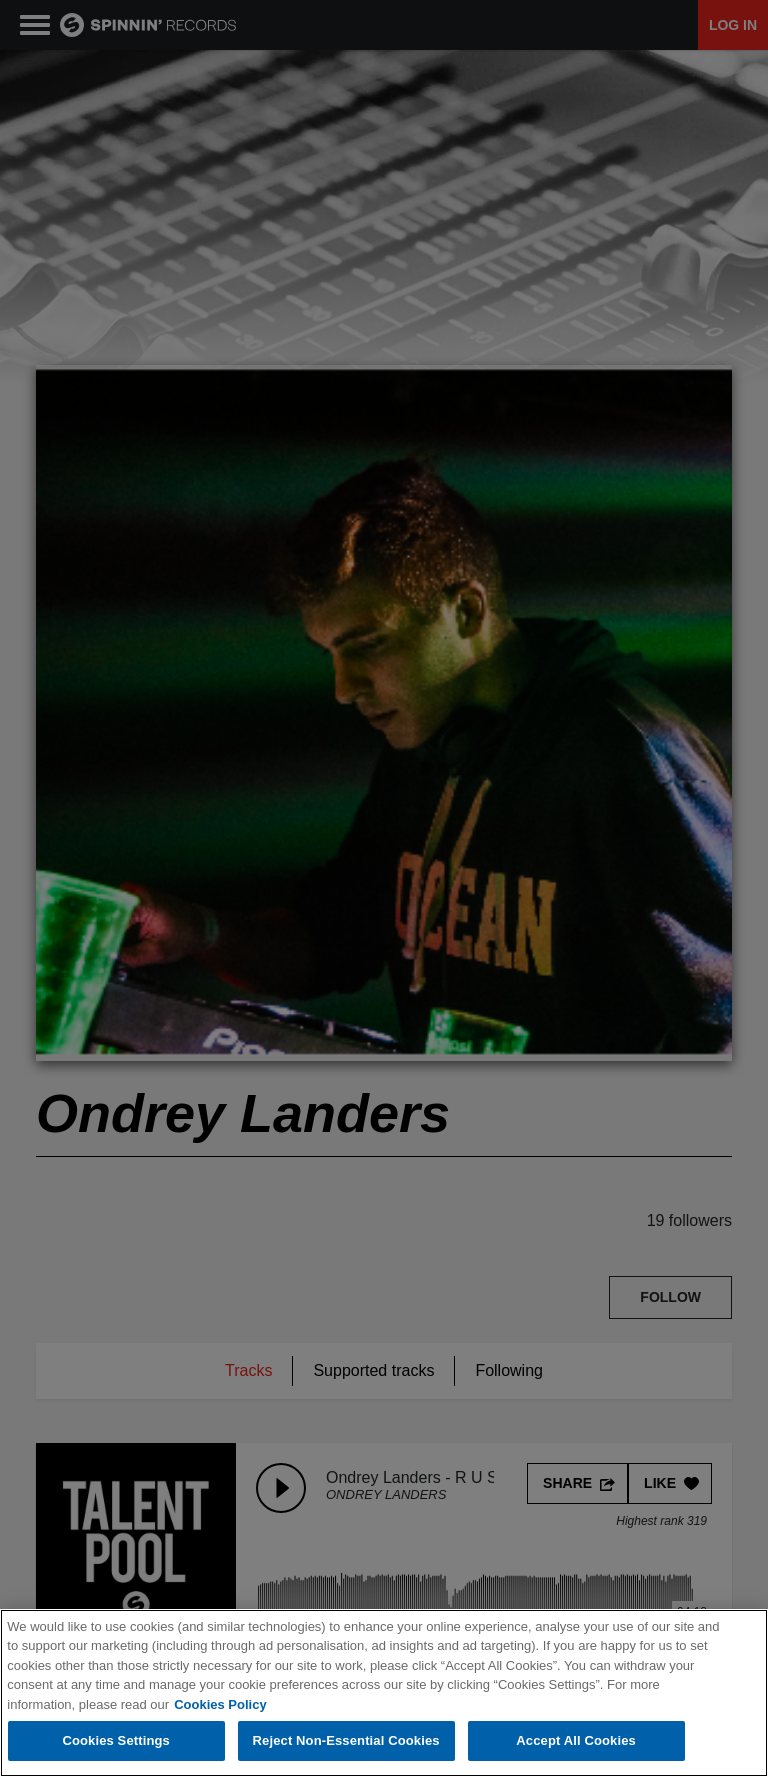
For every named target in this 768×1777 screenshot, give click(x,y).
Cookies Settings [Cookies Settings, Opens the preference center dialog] (116, 1741)
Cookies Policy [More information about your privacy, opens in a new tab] (220, 1704)
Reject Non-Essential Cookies (346, 1741)
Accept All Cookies (576, 1741)
